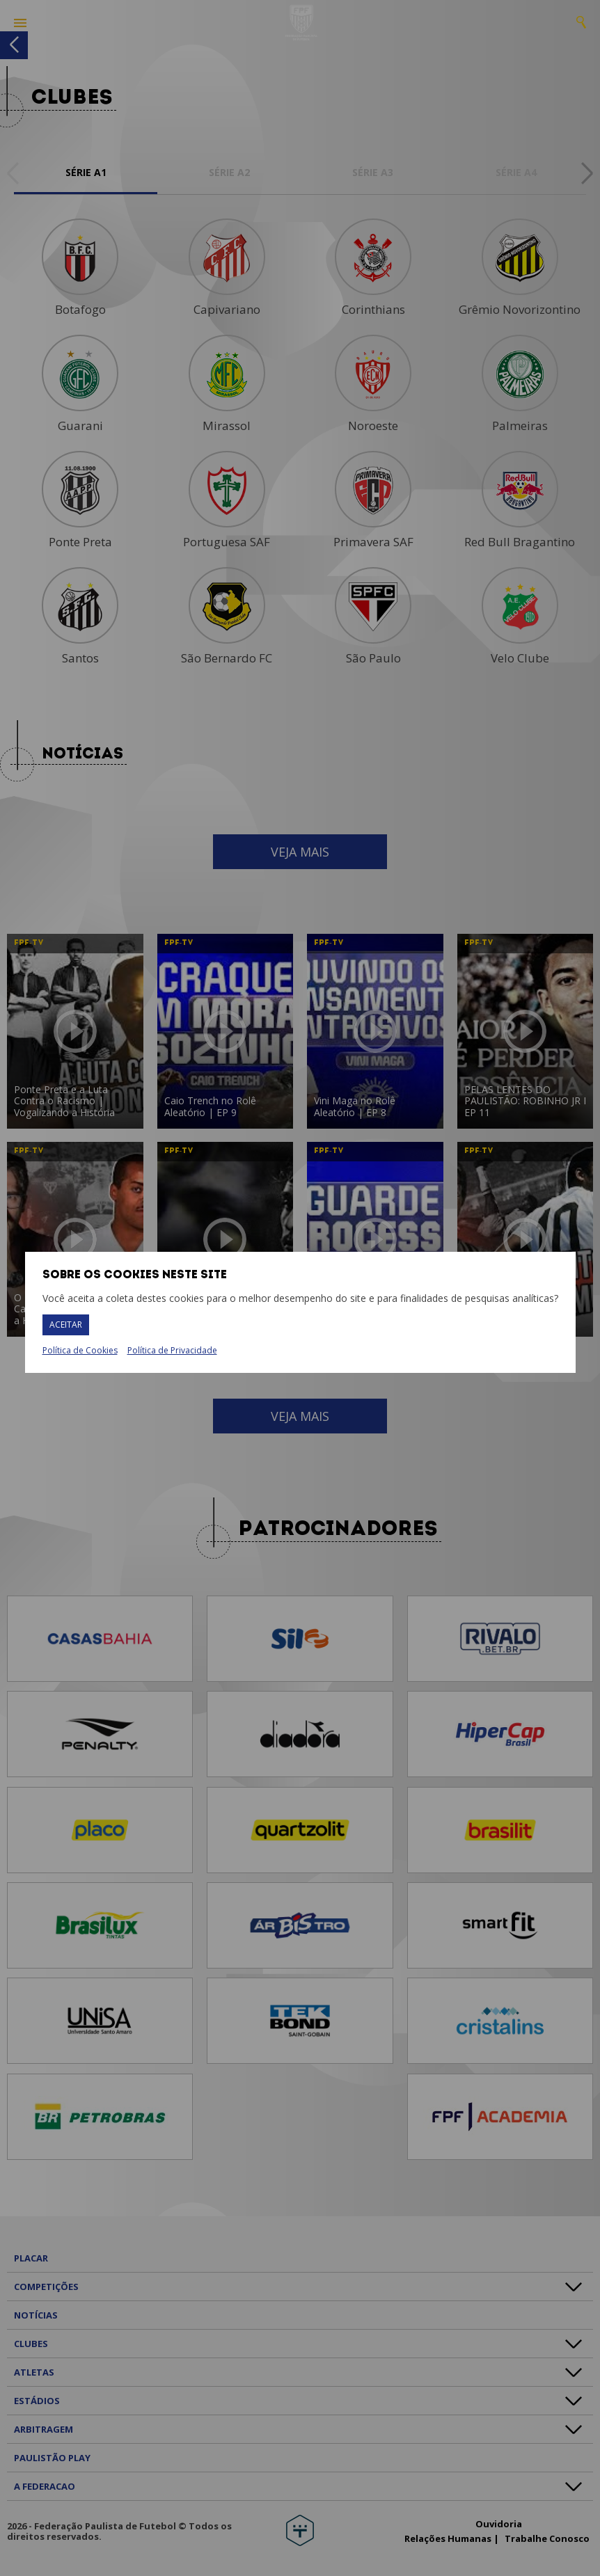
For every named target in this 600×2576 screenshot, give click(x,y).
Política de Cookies (80, 1350)
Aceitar (65, 1324)
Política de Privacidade (172, 1350)
